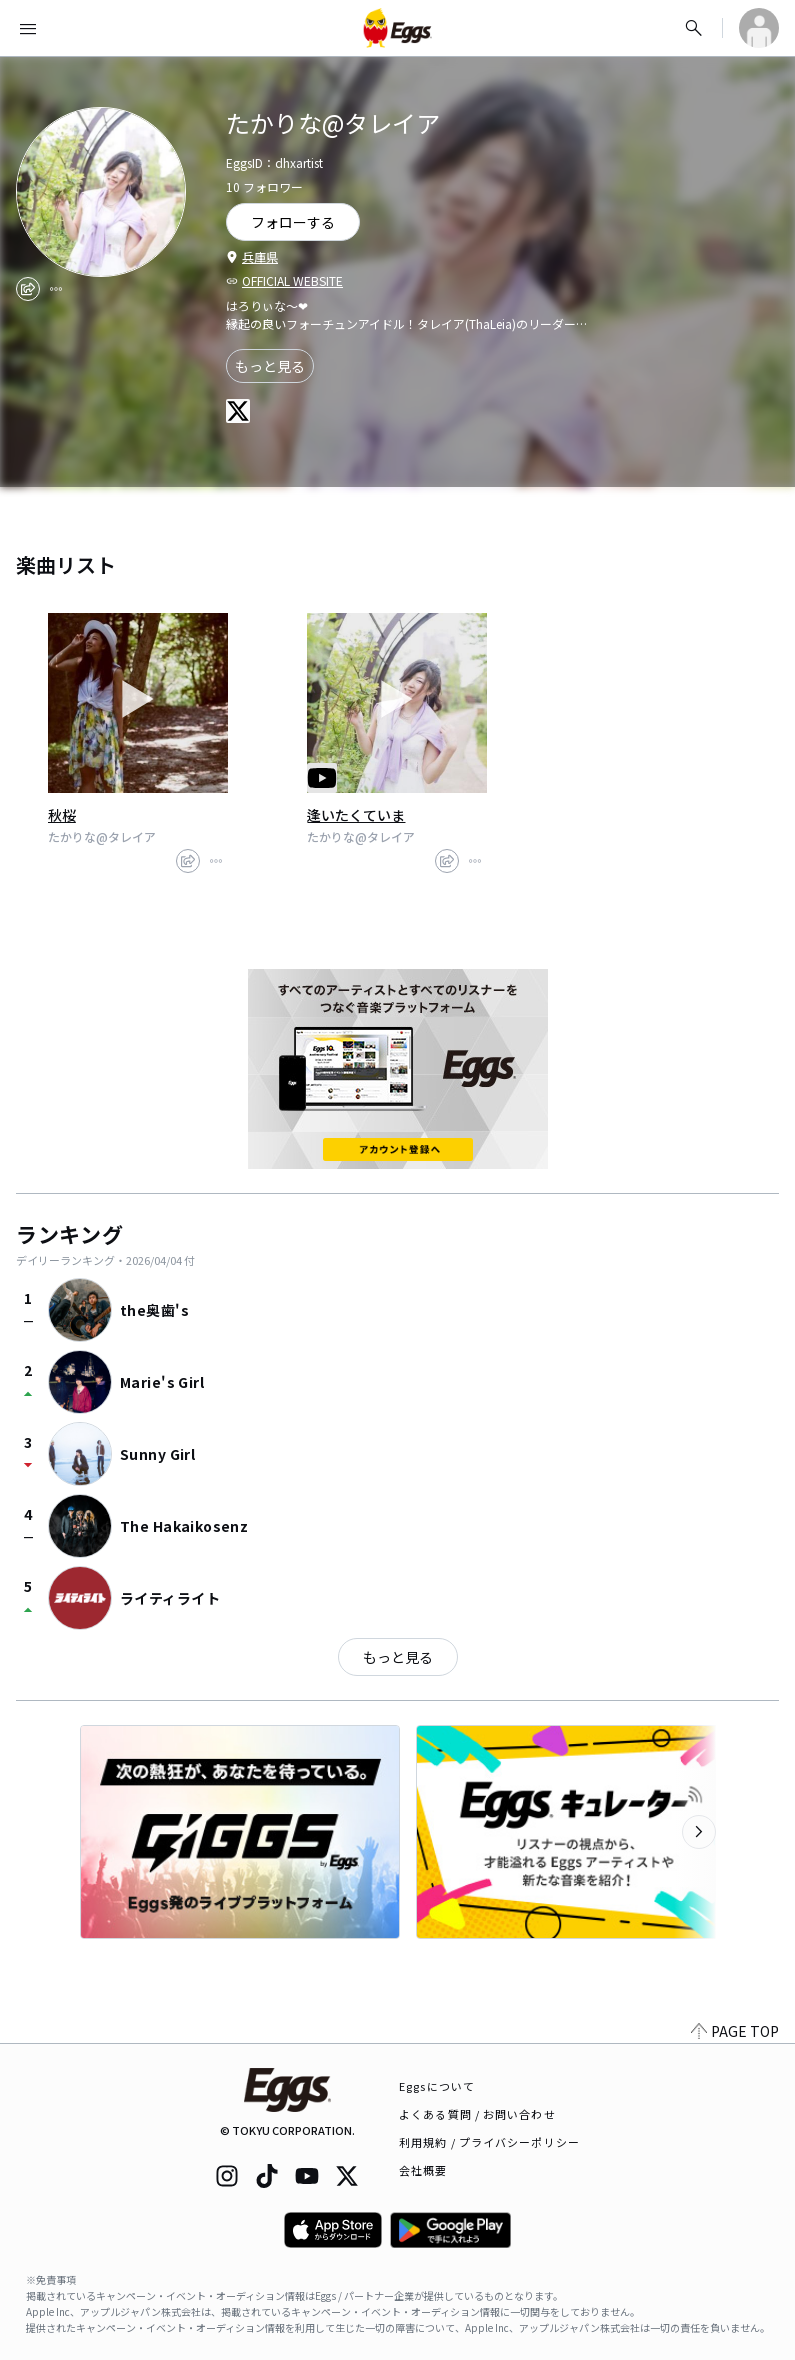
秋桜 (62, 815)
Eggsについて (437, 2086)
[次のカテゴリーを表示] (699, 1832)
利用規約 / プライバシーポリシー (489, 2142)
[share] (28, 289)
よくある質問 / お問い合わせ (477, 2114)
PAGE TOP (735, 2031)
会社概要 (423, 2170)
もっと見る (270, 366)
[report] (56, 289)
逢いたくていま (356, 815)
